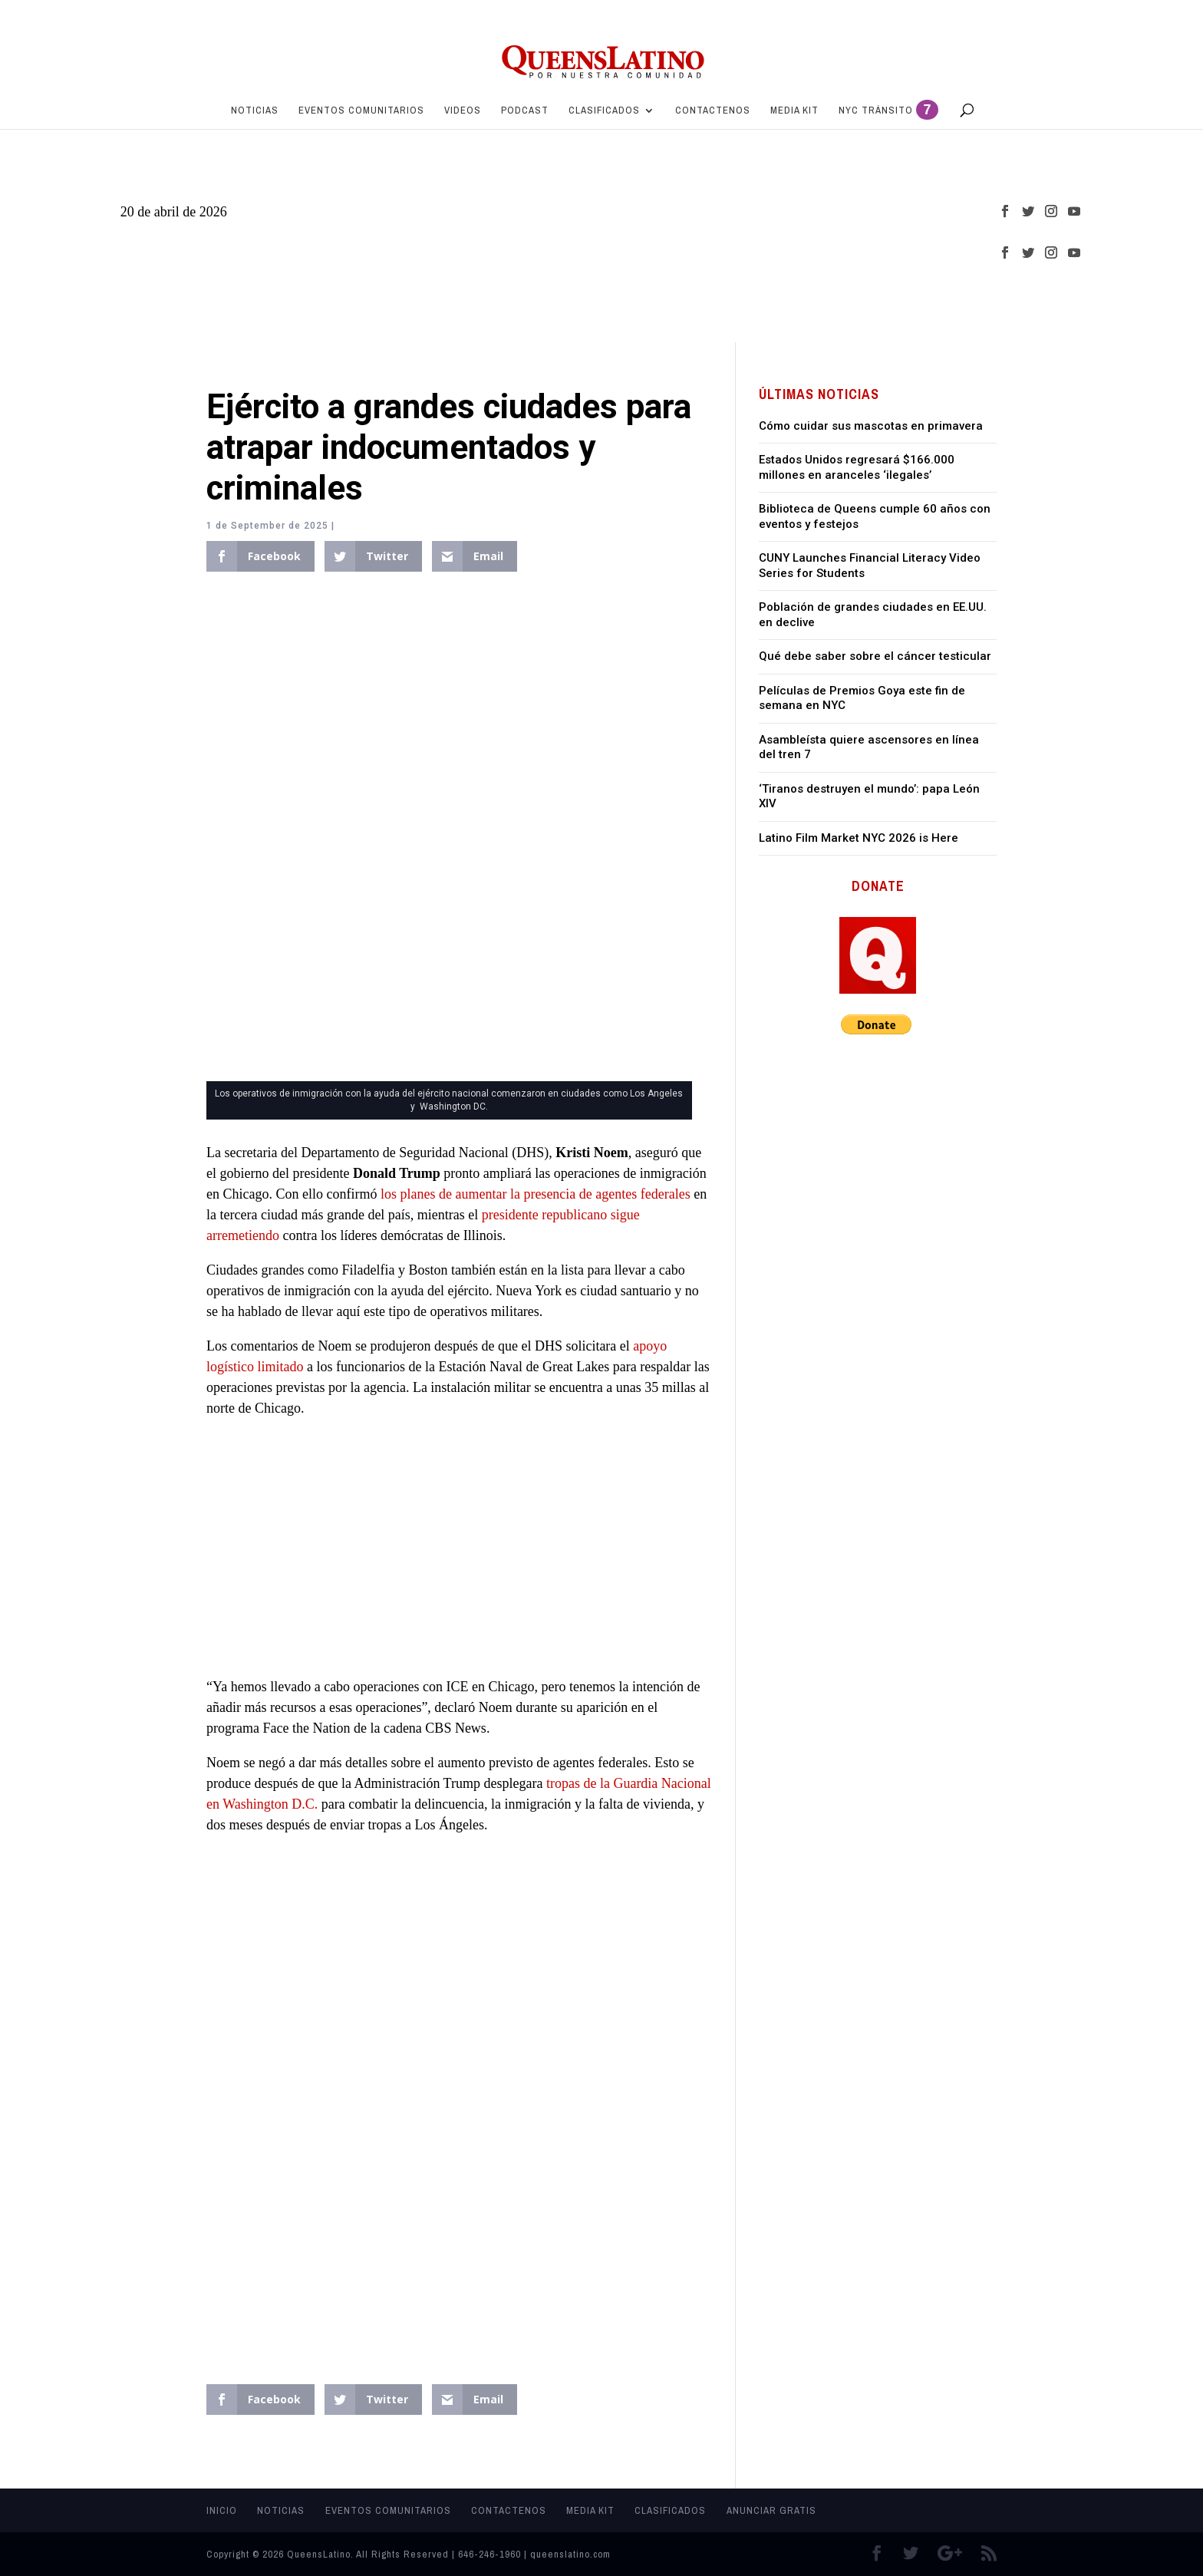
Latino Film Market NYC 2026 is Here (858, 838)
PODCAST (525, 111)
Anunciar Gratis (771, 2510)
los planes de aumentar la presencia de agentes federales (533, 1194)
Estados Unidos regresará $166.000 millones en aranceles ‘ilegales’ (856, 467)
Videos (462, 111)
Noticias (255, 111)
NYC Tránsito (888, 112)
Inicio (221, 2510)
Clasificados (604, 111)
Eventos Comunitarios (361, 111)
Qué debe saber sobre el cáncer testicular (875, 656)
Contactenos (712, 111)
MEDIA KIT (794, 111)
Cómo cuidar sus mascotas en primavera (871, 426)
